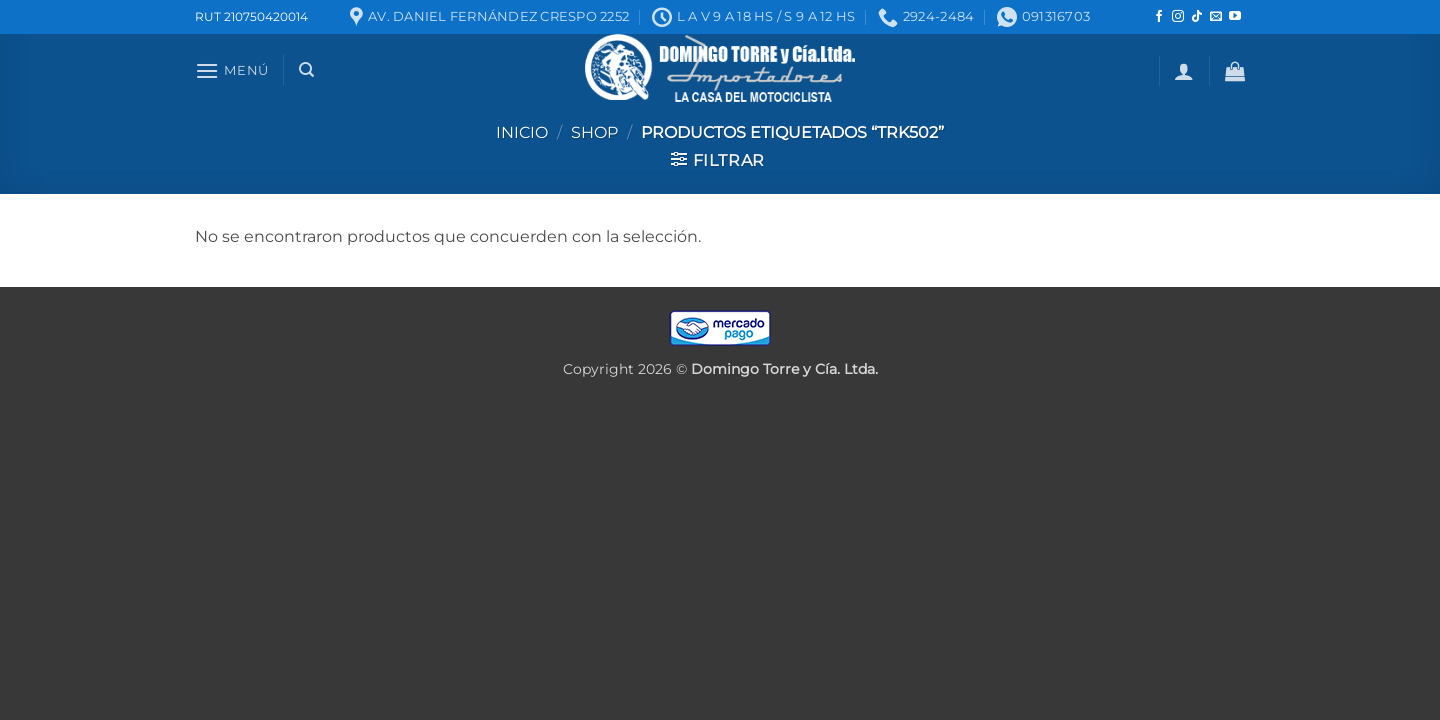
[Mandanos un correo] (1216, 17)
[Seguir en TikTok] (1197, 17)
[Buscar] (306, 70)
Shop (594, 132)
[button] (232, 70)
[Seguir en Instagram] (1178, 17)
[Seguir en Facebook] (1159, 17)
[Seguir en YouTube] (1235, 17)
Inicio (522, 132)
